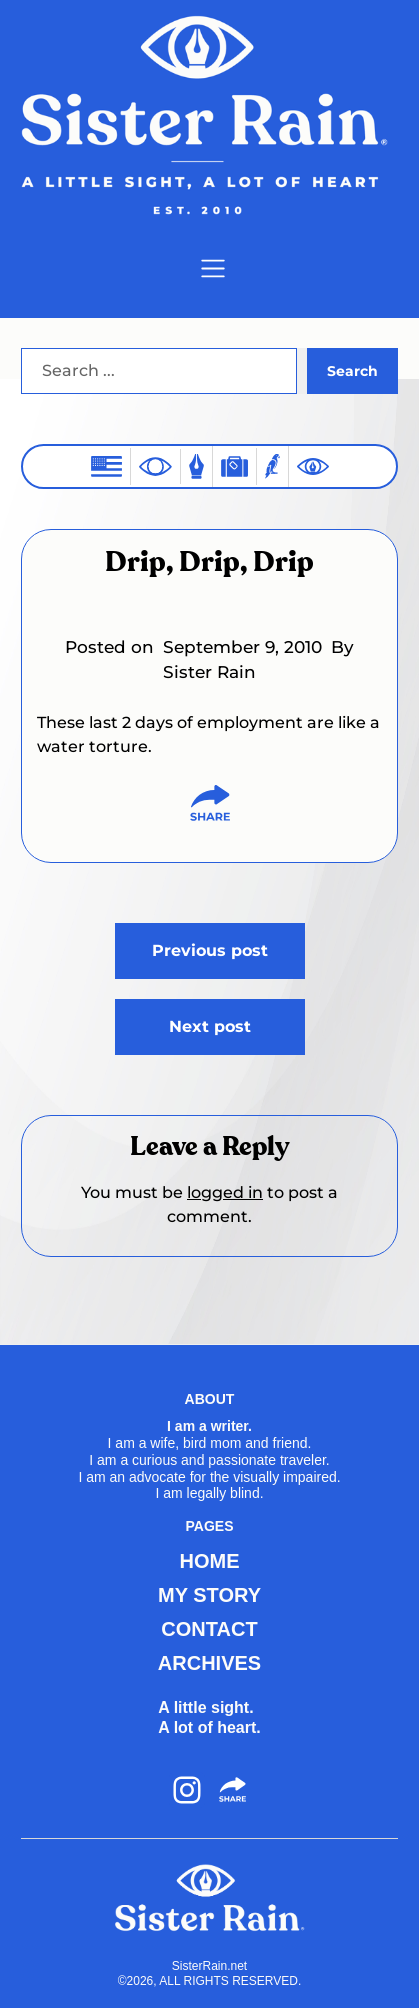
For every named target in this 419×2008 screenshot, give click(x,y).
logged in (225, 1192)
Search (352, 371)
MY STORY (209, 1595)
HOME (210, 1561)
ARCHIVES (209, 1663)
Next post (210, 1026)
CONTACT (209, 1629)
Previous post (210, 950)
